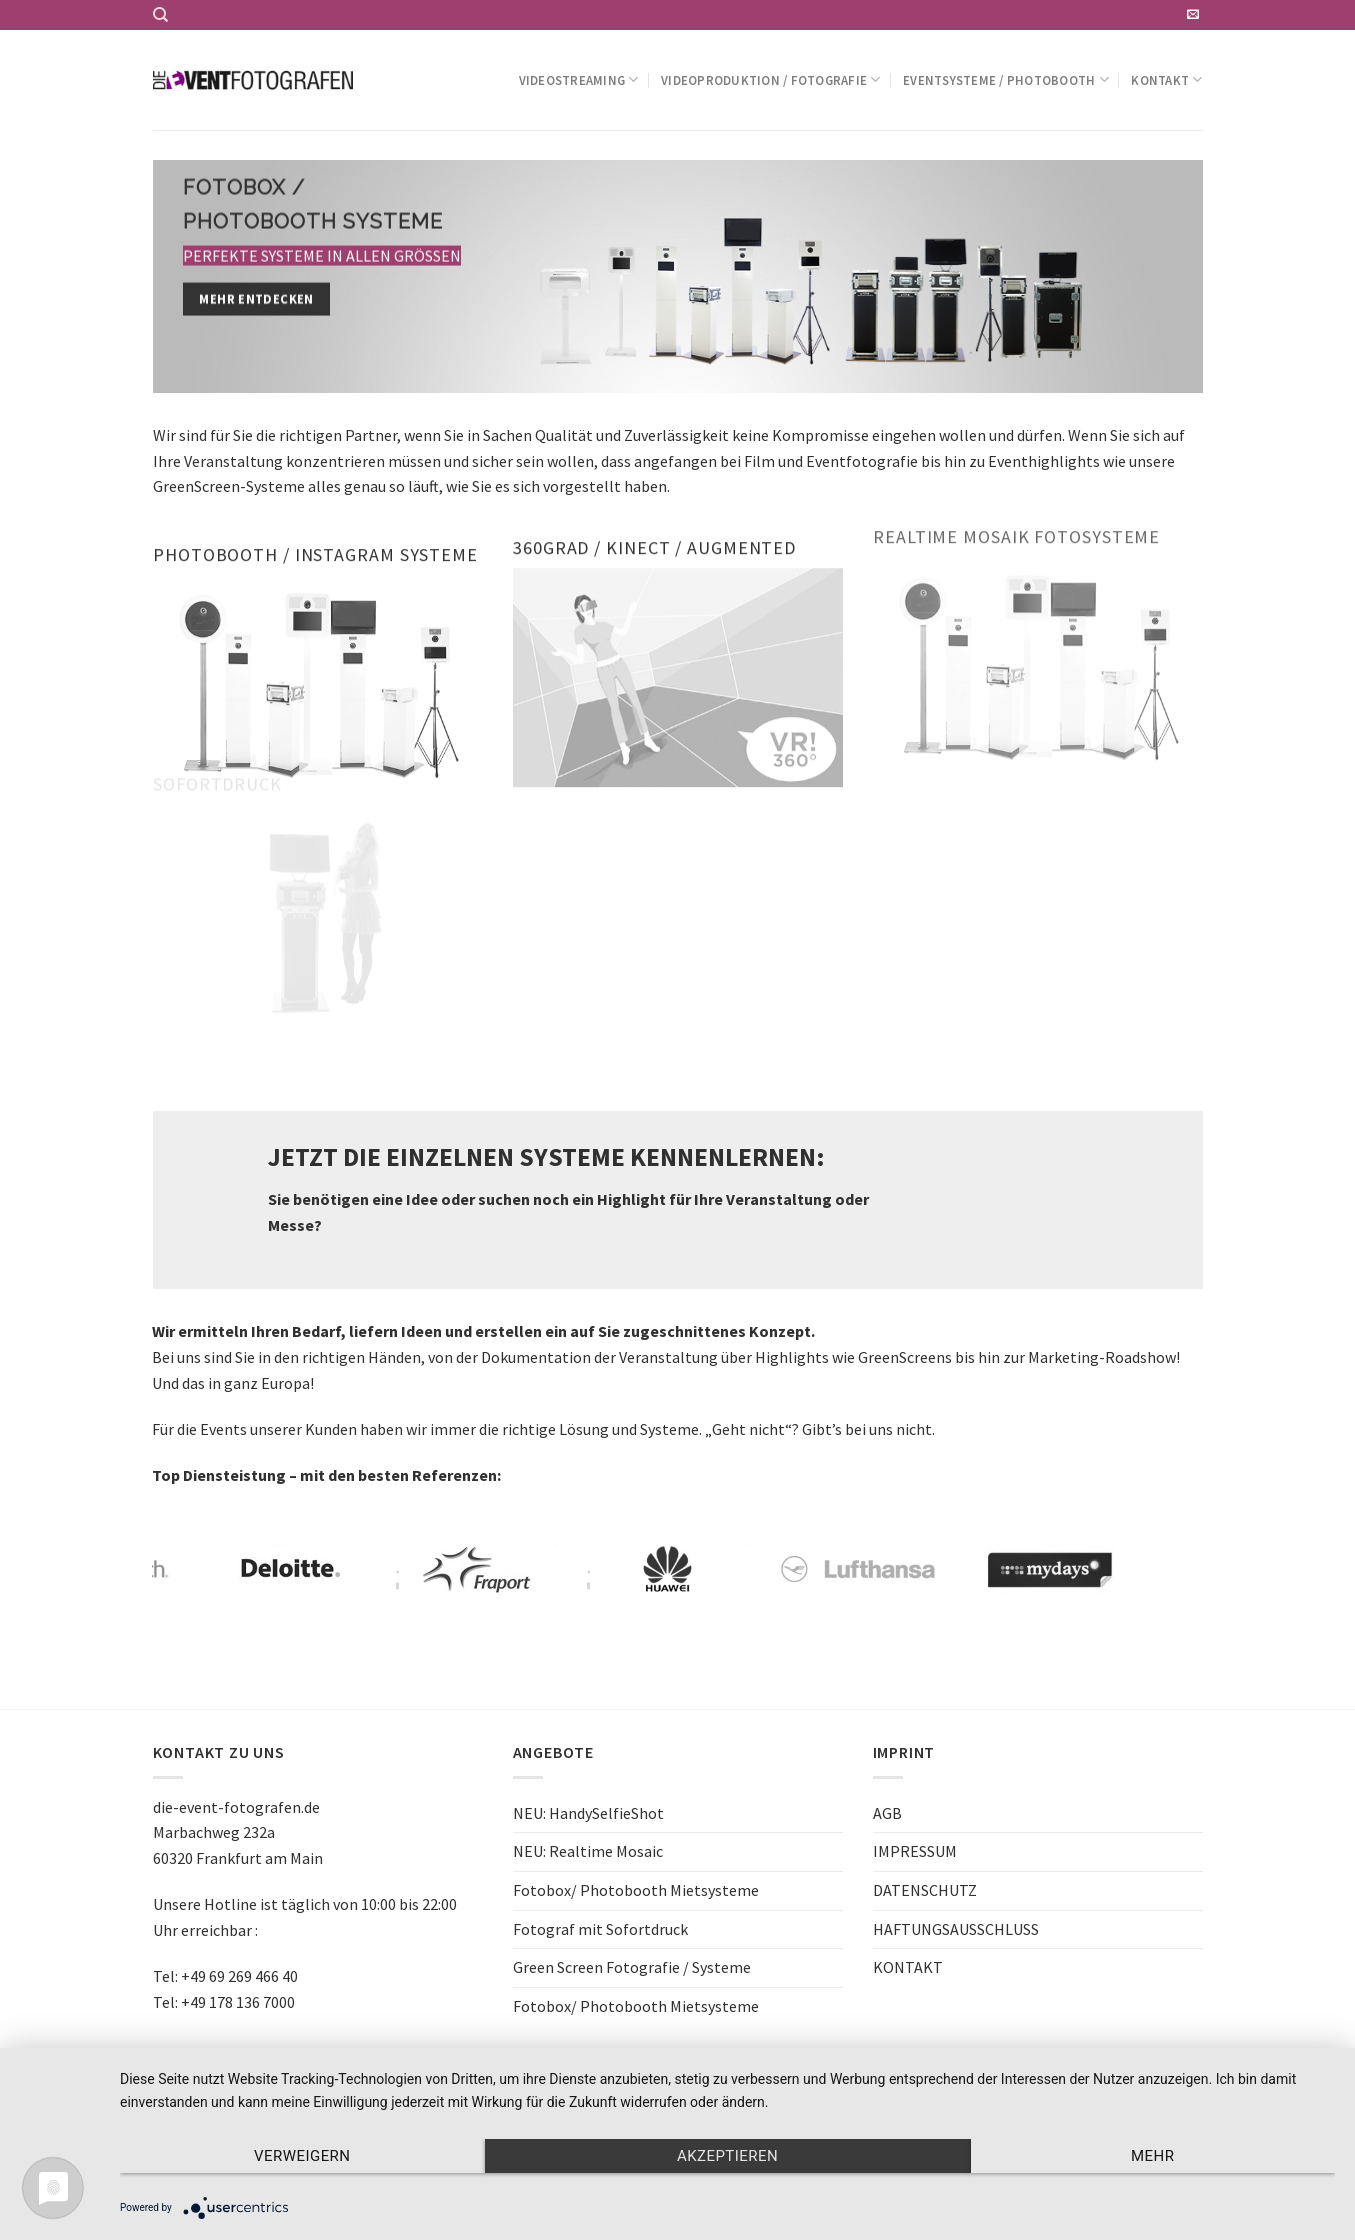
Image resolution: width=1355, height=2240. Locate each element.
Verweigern (302, 2156)
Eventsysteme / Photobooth (1006, 79)
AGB (887, 1813)
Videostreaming (579, 79)
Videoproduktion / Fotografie (771, 79)
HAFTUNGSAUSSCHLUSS (956, 1929)
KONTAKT (908, 1967)
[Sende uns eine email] (1193, 15)
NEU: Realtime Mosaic (588, 1851)
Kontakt (1166, 79)
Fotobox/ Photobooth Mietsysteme (636, 1890)
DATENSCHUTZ (925, 1890)
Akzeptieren (727, 2156)
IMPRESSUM (915, 1851)
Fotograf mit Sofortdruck (600, 1929)
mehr (1152, 2156)
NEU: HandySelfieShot (588, 1813)
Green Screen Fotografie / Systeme (632, 1967)
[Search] (160, 15)
